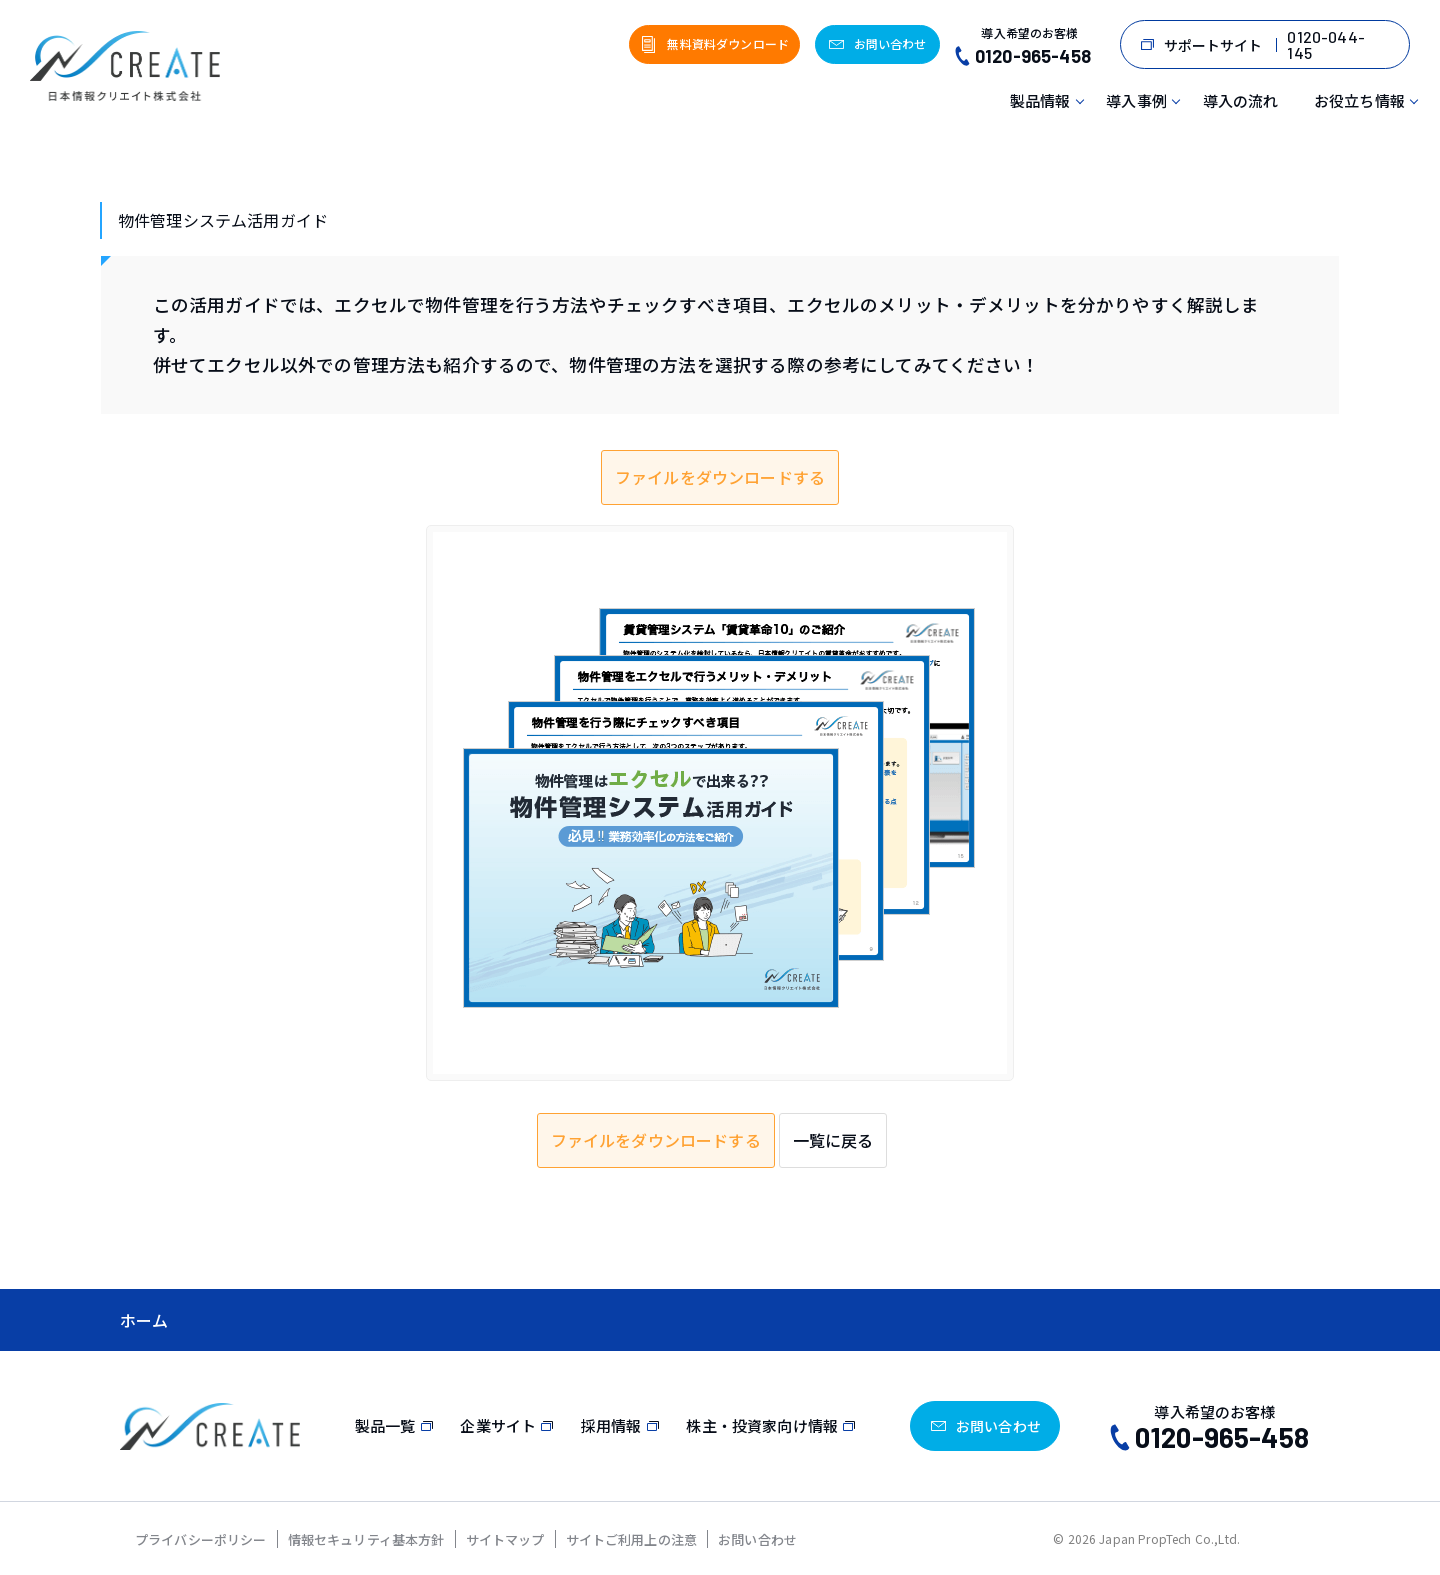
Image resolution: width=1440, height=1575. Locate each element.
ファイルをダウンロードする (720, 477)
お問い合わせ (757, 1539)
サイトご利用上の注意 (632, 1539)
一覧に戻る (833, 1140)
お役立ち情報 (1359, 100)
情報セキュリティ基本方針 (366, 1539)
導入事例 (1136, 100)
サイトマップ (505, 1539)
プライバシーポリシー (201, 1539)
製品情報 (1040, 100)
